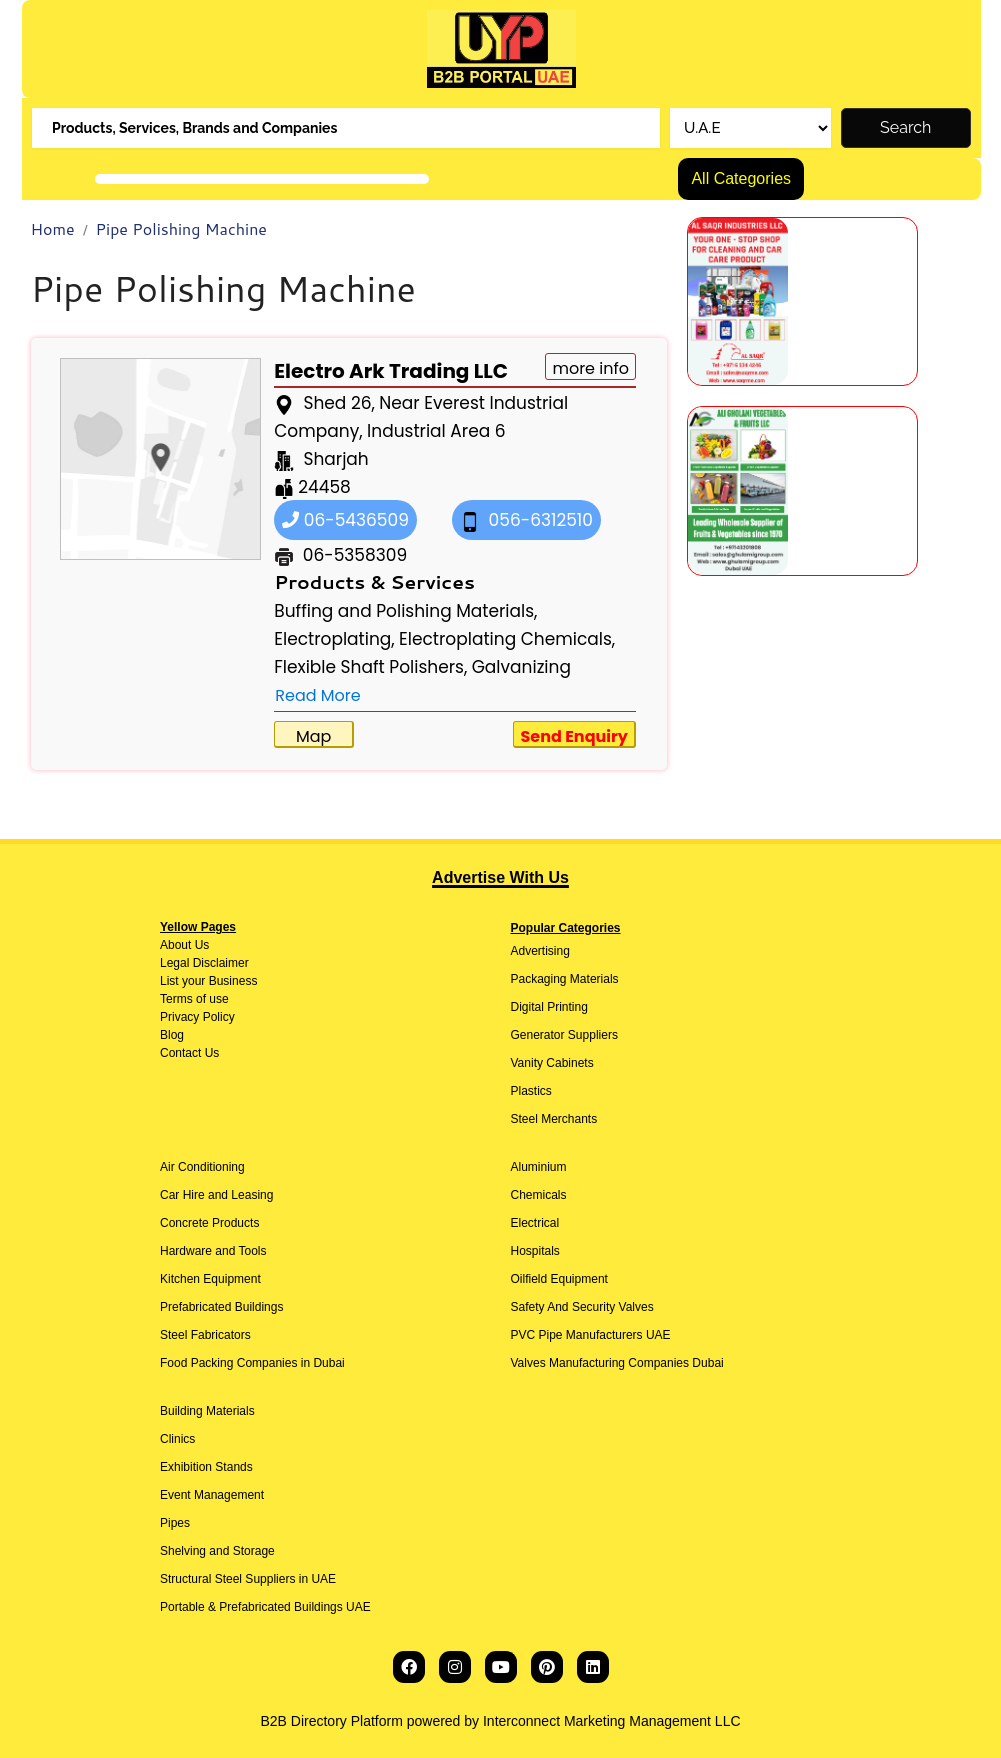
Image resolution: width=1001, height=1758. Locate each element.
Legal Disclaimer (204, 963)
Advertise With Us (500, 877)
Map (313, 736)
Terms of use (194, 999)
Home (53, 228)
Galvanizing (521, 667)
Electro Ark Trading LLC (391, 371)
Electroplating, (334, 639)
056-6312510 (526, 520)
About (175, 945)
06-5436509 (345, 520)
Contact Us (189, 1053)
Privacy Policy (197, 1017)
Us (200, 945)
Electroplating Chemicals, (507, 639)
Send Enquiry (574, 736)
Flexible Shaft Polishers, (370, 667)
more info (590, 368)
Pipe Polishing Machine (181, 228)
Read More (317, 695)
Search (905, 127)
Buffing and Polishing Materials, (405, 611)
